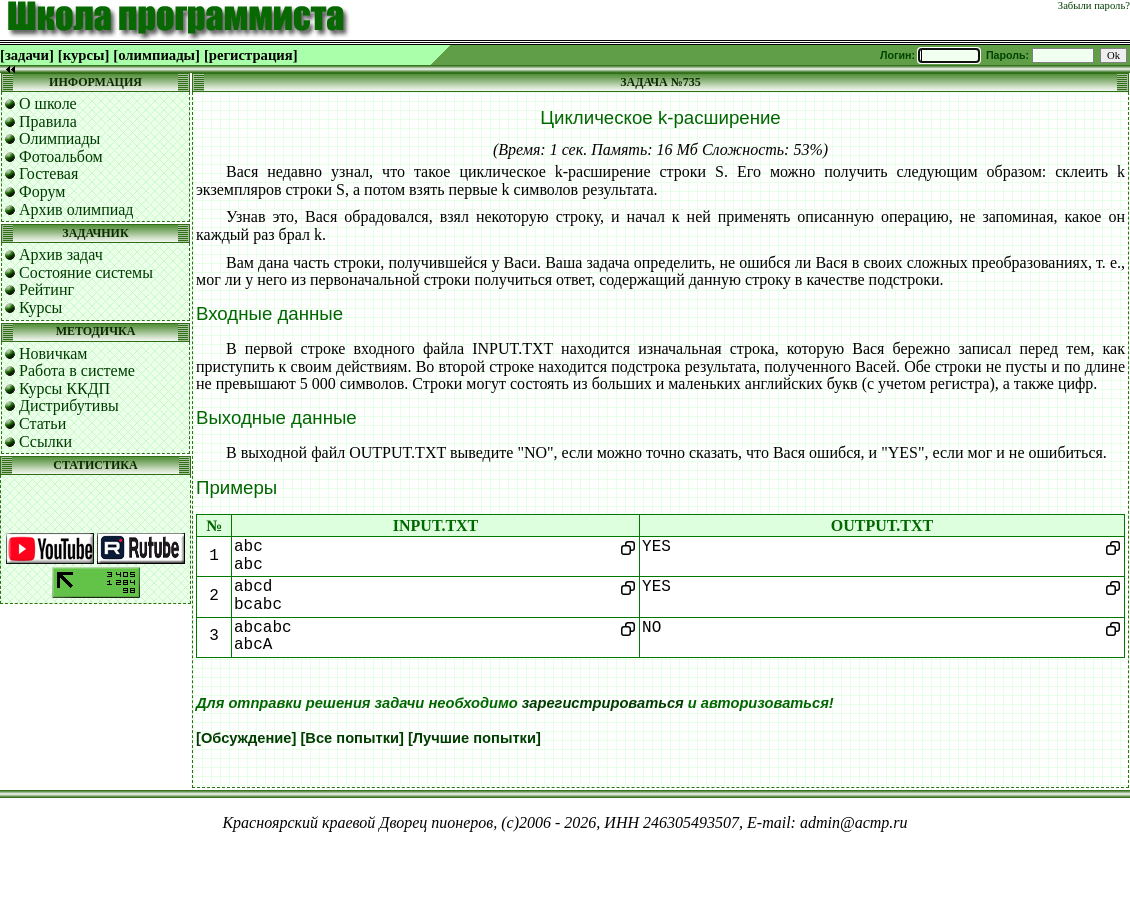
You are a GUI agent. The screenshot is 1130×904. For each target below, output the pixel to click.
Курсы (40, 307)
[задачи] (27, 55)
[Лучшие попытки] (474, 738)
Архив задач (61, 254)
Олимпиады (59, 138)
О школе (48, 103)
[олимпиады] (156, 55)
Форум (42, 191)
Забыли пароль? (1094, 5)
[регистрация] (251, 55)
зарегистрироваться (603, 703)
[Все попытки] (351, 738)
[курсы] (83, 55)
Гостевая (48, 173)
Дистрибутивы (69, 405)
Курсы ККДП (64, 388)
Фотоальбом (61, 156)
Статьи (42, 423)
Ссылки (45, 441)
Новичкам (53, 353)
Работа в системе (77, 370)
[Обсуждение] (246, 738)
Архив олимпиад (76, 209)
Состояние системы (86, 272)
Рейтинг (46, 289)
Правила (48, 121)
